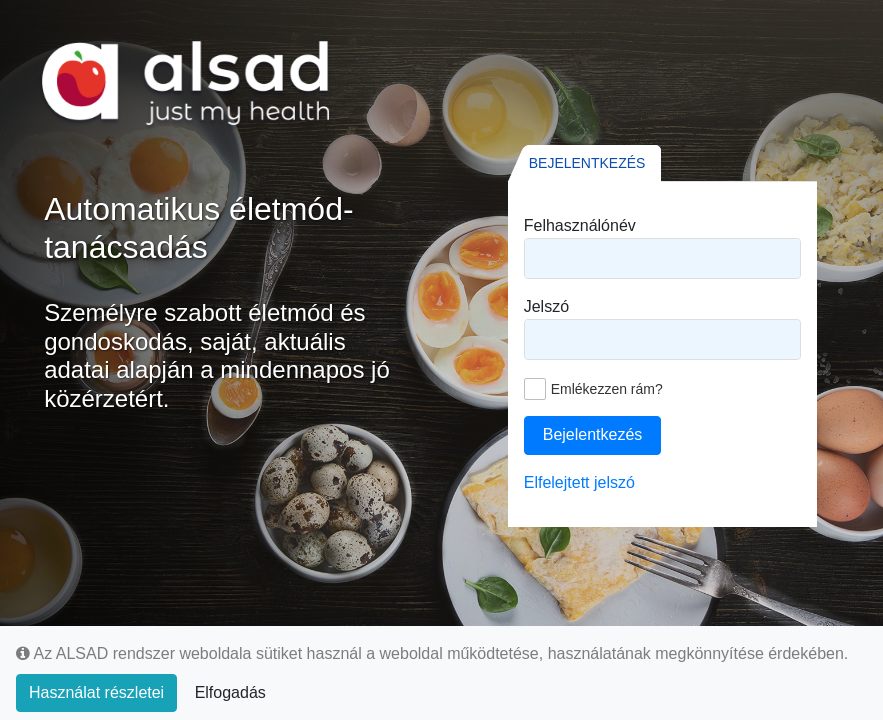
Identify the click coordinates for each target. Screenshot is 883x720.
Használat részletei (96, 692)
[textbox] (662, 258)
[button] (593, 435)
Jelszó (546, 306)
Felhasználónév (580, 225)
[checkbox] (593, 389)
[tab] (585, 163)
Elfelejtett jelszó (579, 482)
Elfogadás (230, 692)
